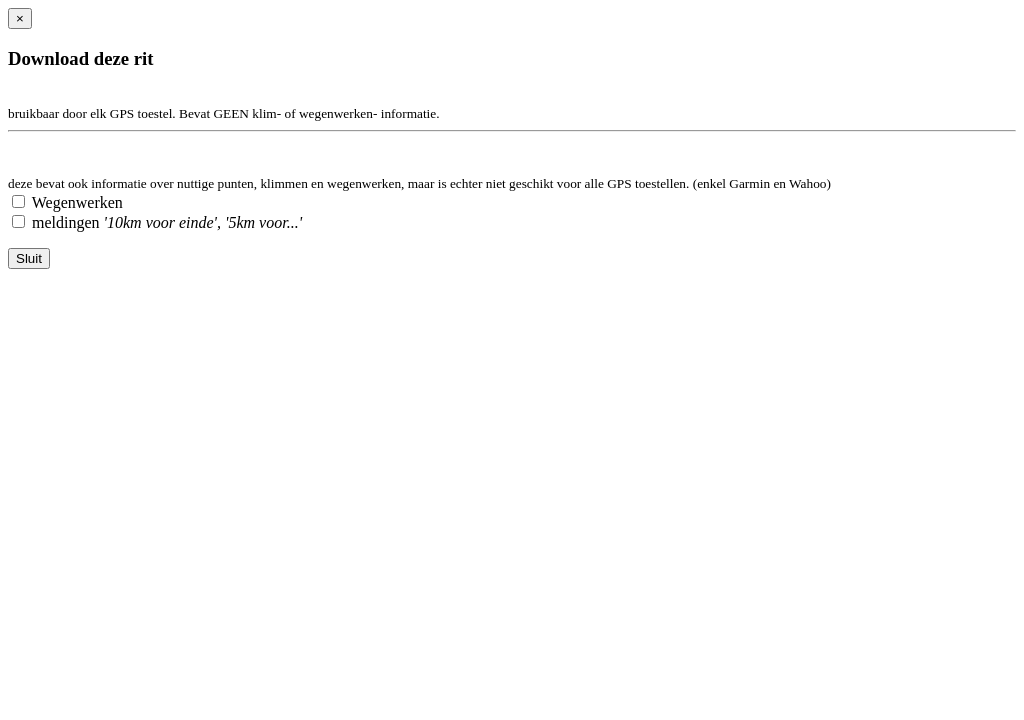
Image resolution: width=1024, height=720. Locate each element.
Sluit (29, 258)
